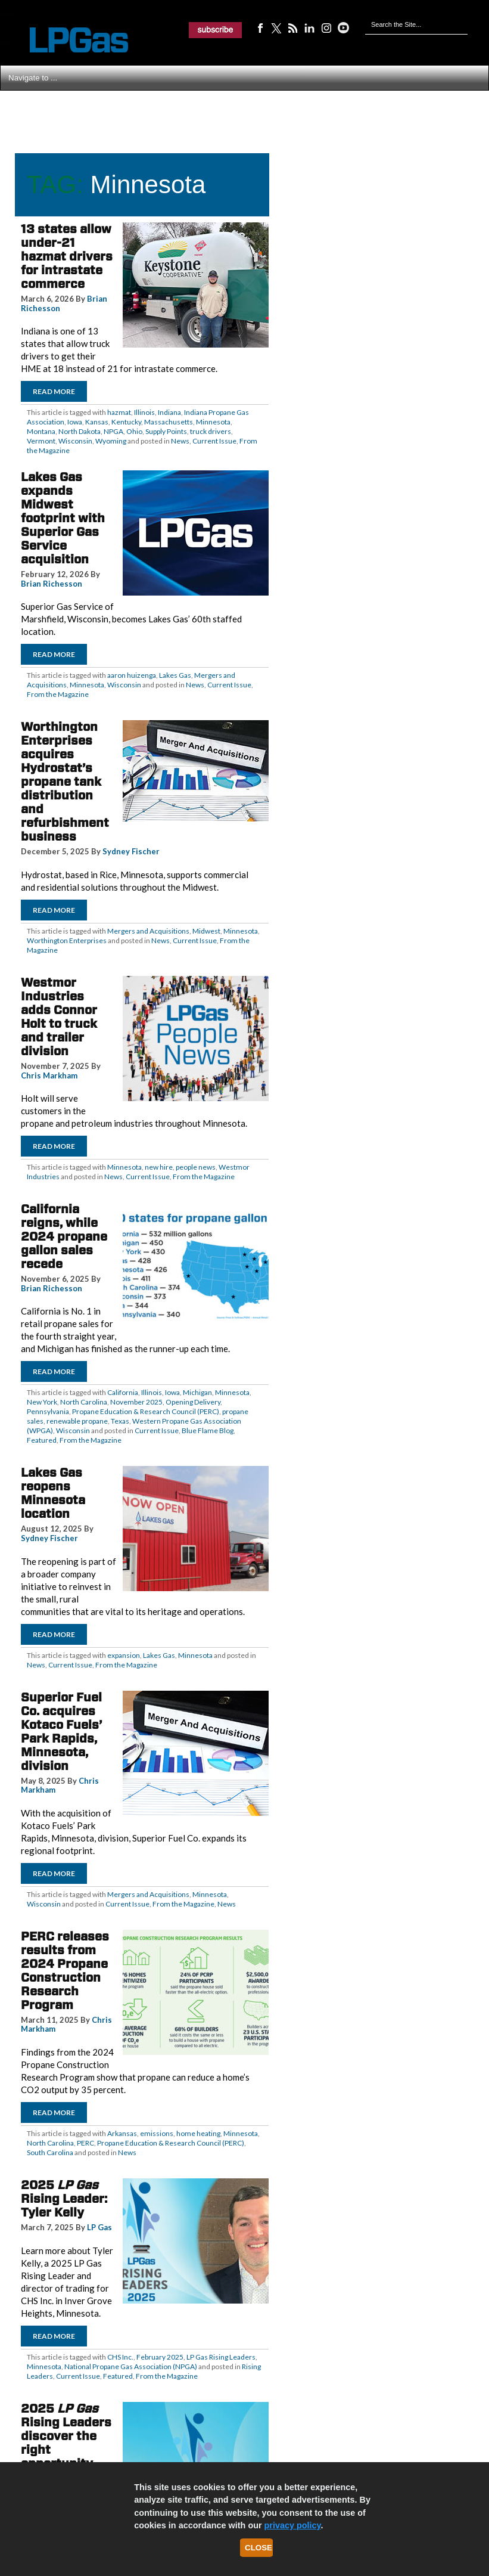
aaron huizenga (131, 675)
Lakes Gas (175, 675)
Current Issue (214, 440)
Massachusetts (168, 421)
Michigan (197, 1392)
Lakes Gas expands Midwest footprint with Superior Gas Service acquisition (63, 518)
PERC (85, 2142)
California (122, 1392)
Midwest (206, 930)
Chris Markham (49, 1075)
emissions (156, 2133)
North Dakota (79, 431)
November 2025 (136, 1401)
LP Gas (99, 2227)
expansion (123, 1655)
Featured (42, 1440)
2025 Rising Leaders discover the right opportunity (66, 2435)
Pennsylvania (48, 1411)
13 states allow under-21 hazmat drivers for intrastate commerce (67, 256)
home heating (198, 2133)
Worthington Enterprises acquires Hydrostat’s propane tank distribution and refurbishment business (65, 782)
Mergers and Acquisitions (148, 930)
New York (42, 1401)
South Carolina (50, 2152)
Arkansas (122, 2133)
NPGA (113, 431)
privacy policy (292, 2525)
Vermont (41, 440)
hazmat (119, 412)
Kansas (96, 421)
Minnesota (213, 421)
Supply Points (166, 431)
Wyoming (110, 440)
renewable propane (77, 1420)
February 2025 (159, 2356)
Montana (41, 431)
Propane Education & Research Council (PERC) (145, 1411)
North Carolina (83, 1401)
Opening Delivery (193, 1401)
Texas (120, 1420)
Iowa (74, 421)
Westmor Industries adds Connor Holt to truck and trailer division (59, 1016)
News (180, 440)
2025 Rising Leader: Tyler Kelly (64, 2198)
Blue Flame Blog (207, 1430)
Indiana (169, 412)
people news (196, 1167)
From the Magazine (58, 694)
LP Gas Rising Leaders (221, 2356)
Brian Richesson (51, 583)
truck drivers (210, 431)
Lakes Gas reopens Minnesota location (53, 1493)
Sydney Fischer (131, 851)
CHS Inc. (120, 2356)
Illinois (144, 412)
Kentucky (126, 421)
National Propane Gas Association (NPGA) (130, 2366)
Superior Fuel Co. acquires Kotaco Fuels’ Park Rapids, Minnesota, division (61, 1731)
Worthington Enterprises (67, 940)
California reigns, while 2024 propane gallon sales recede (64, 1236)
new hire (159, 1167)
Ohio (134, 431)
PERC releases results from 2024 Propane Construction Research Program (65, 1970)
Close (258, 2547)
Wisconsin (75, 440)
